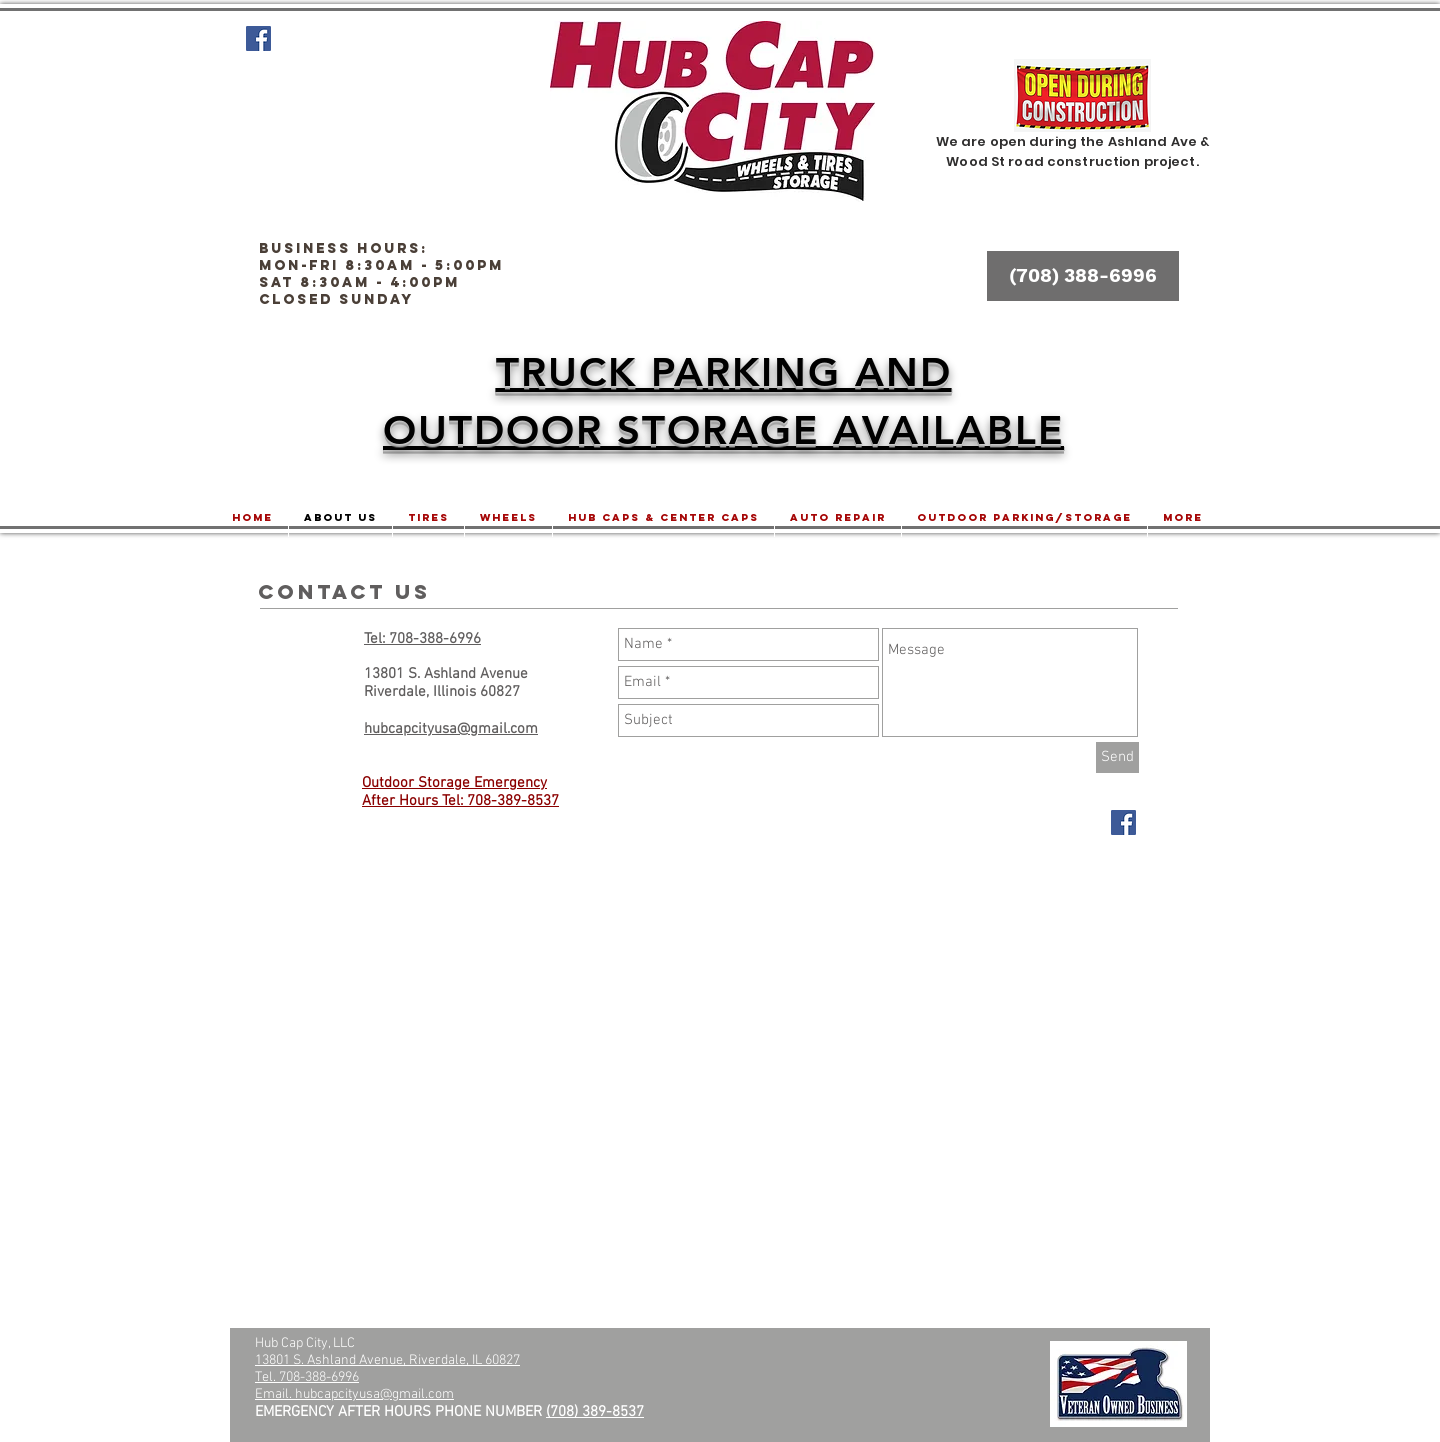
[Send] (1117, 757)
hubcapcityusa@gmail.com (374, 1394)
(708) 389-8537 (595, 1412)
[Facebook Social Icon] (258, 38)
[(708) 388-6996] (1083, 276)
